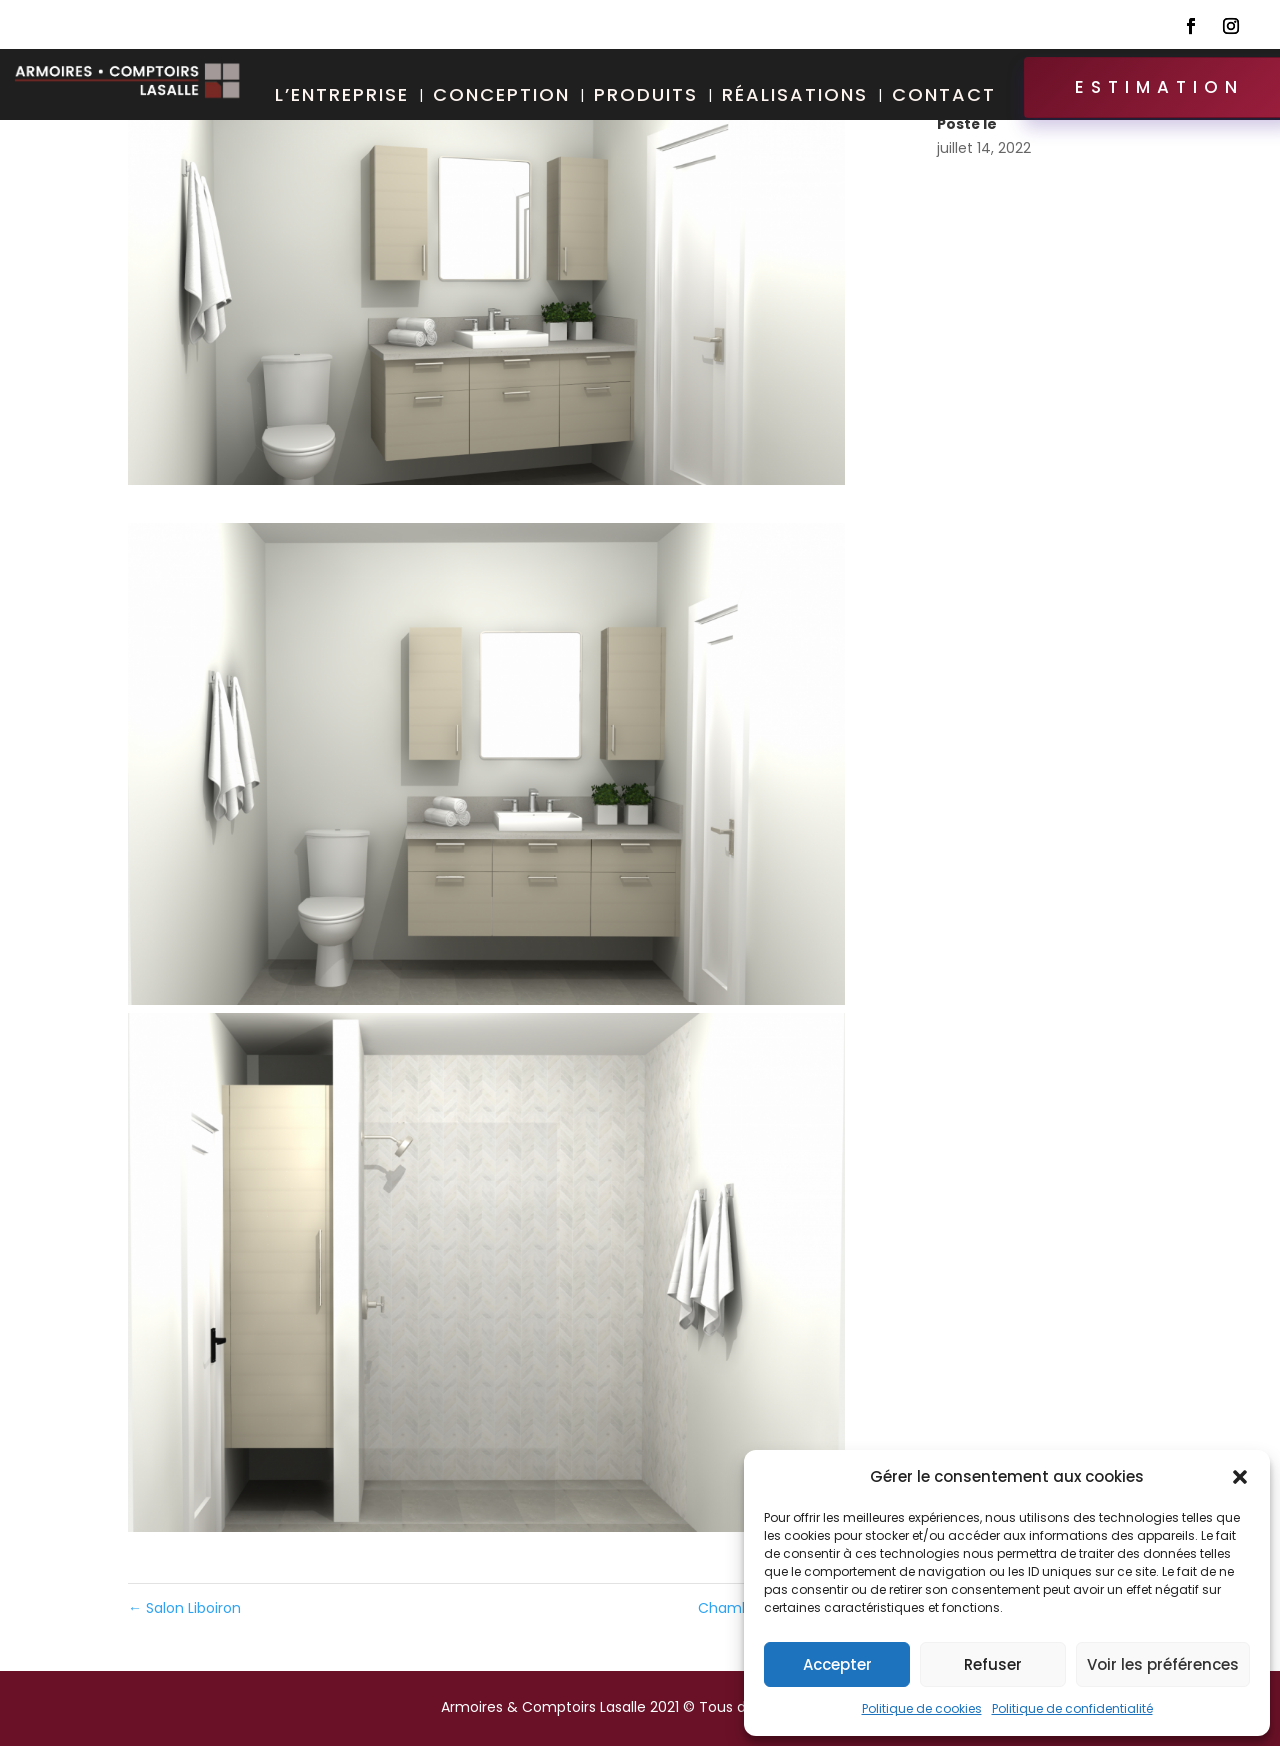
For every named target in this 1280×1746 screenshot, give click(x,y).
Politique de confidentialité (1072, 1708)
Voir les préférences (1163, 1664)
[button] (1240, 1477)
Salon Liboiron (184, 1608)
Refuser (993, 1664)
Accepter (837, 1664)
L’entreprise (342, 97)
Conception (501, 97)
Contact (944, 97)
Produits (646, 97)
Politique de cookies (922, 1708)
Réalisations (795, 97)
